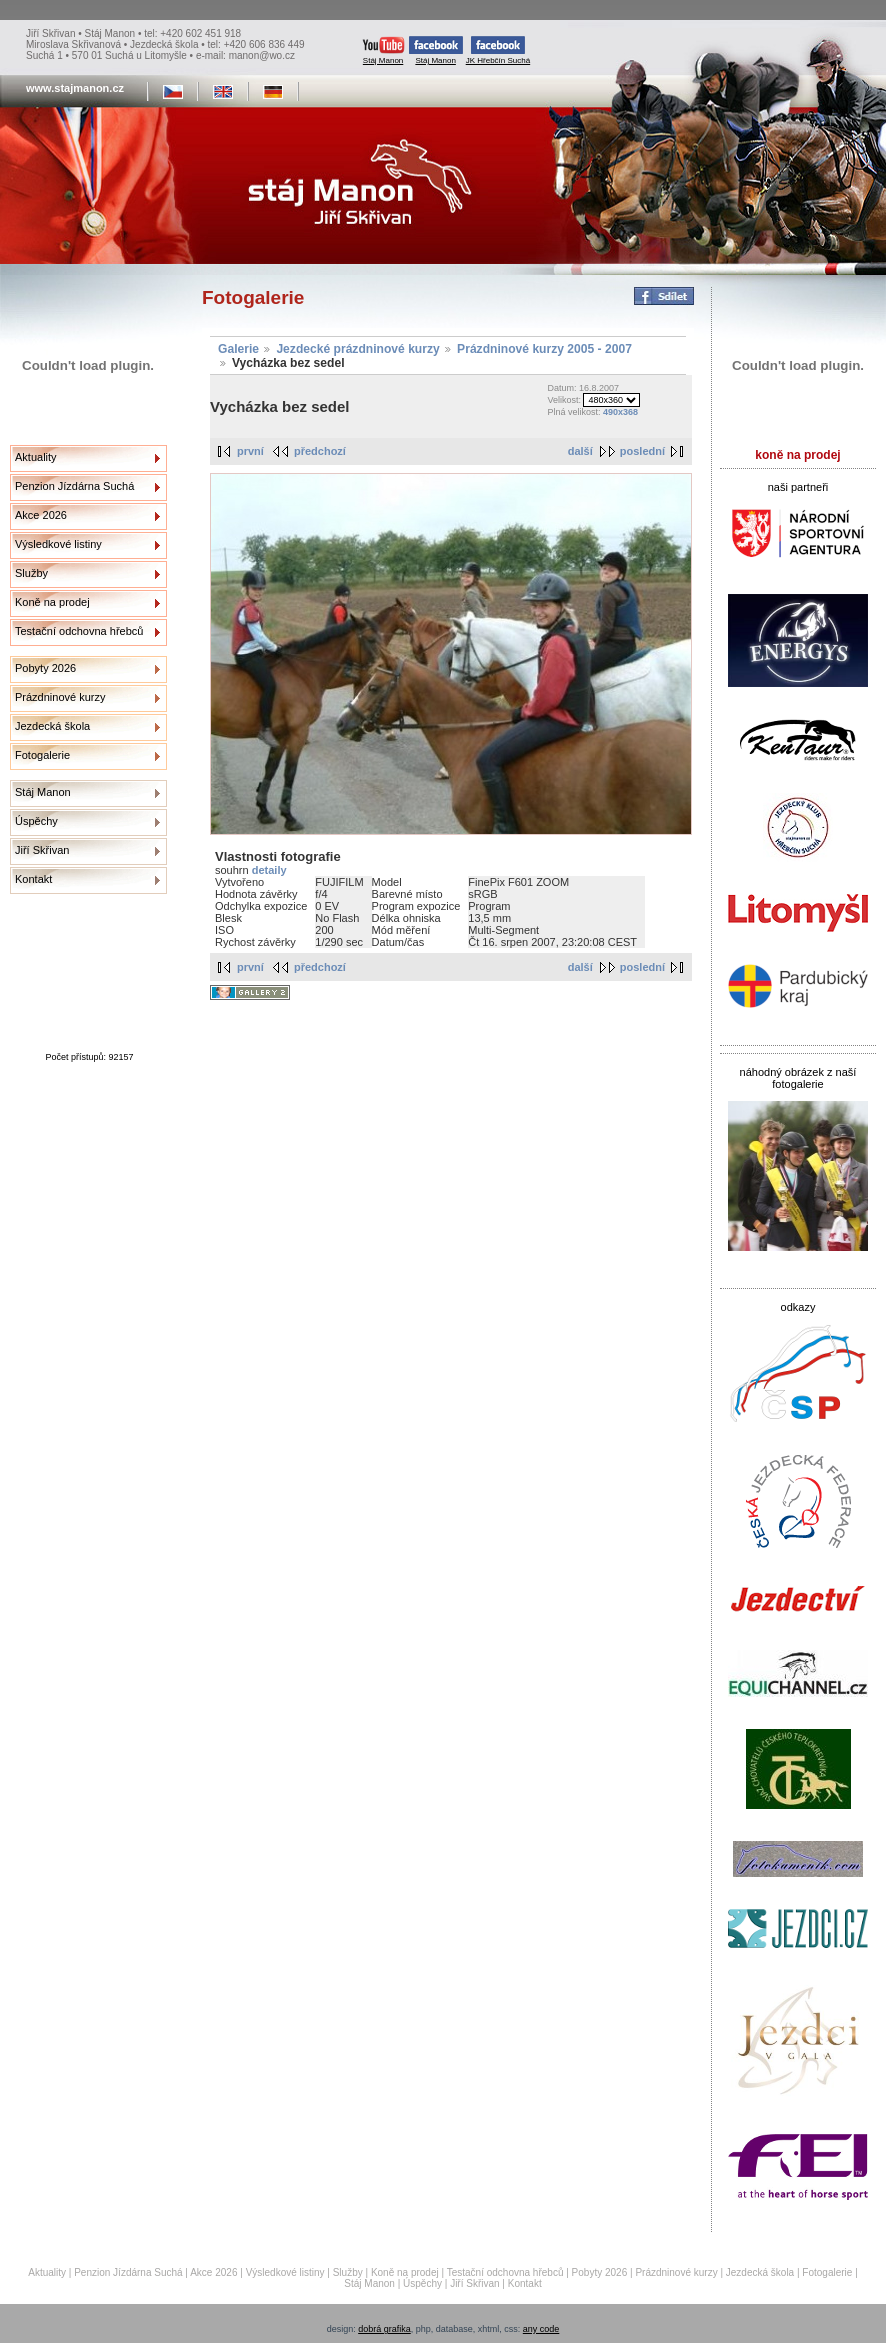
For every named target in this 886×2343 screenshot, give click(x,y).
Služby (31, 573)
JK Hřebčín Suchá (498, 50)
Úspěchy (36, 821)
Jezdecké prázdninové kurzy (357, 349)
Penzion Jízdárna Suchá (74, 486)
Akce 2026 (41, 515)
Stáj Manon (383, 50)
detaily (269, 870)
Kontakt (33, 879)
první (250, 451)
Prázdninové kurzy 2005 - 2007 (544, 349)
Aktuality (36, 457)
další (580, 451)
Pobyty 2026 (45, 668)
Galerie (238, 349)
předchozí (320, 451)
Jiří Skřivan (42, 850)
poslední (642, 451)
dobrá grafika (384, 2329)
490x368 (620, 412)
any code (541, 2329)
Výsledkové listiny (58, 544)
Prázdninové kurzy (60, 697)
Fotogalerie (42, 755)
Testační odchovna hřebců (79, 631)
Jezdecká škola (52, 726)
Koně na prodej (52, 602)
